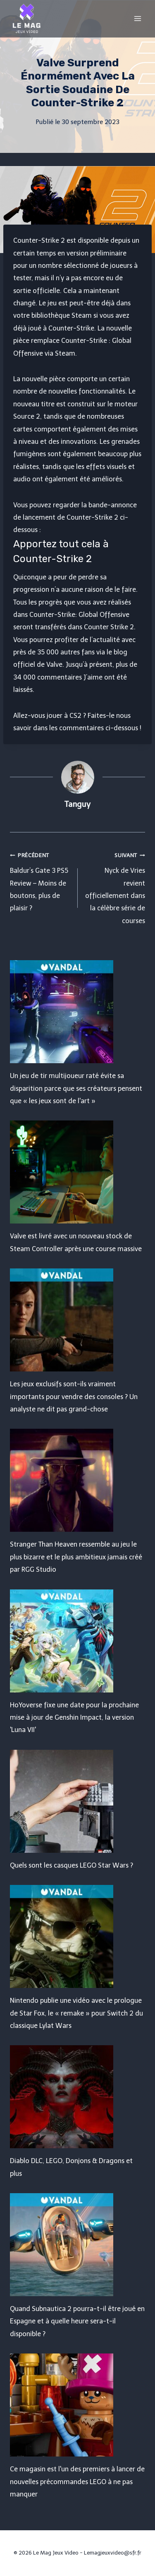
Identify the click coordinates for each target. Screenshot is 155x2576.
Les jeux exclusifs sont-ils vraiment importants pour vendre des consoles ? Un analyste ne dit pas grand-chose (74, 1396)
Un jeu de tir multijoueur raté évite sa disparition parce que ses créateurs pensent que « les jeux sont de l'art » (76, 1088)
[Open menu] (137, 18)
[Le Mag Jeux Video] (26, 18)
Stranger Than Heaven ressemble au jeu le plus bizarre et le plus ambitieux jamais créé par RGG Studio (76, 1556)
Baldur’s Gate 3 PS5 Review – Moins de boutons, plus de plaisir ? (40, 880)
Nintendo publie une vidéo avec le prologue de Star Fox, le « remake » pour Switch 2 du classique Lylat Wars (76, 2013)
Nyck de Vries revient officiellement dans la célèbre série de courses (114, 887)
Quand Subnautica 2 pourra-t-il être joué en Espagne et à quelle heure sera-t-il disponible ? (77, 2321)
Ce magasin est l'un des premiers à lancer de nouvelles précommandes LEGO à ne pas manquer (77, 2481)
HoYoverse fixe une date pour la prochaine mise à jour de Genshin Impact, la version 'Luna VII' (74, 1717)
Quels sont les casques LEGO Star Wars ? (71, 1865)
